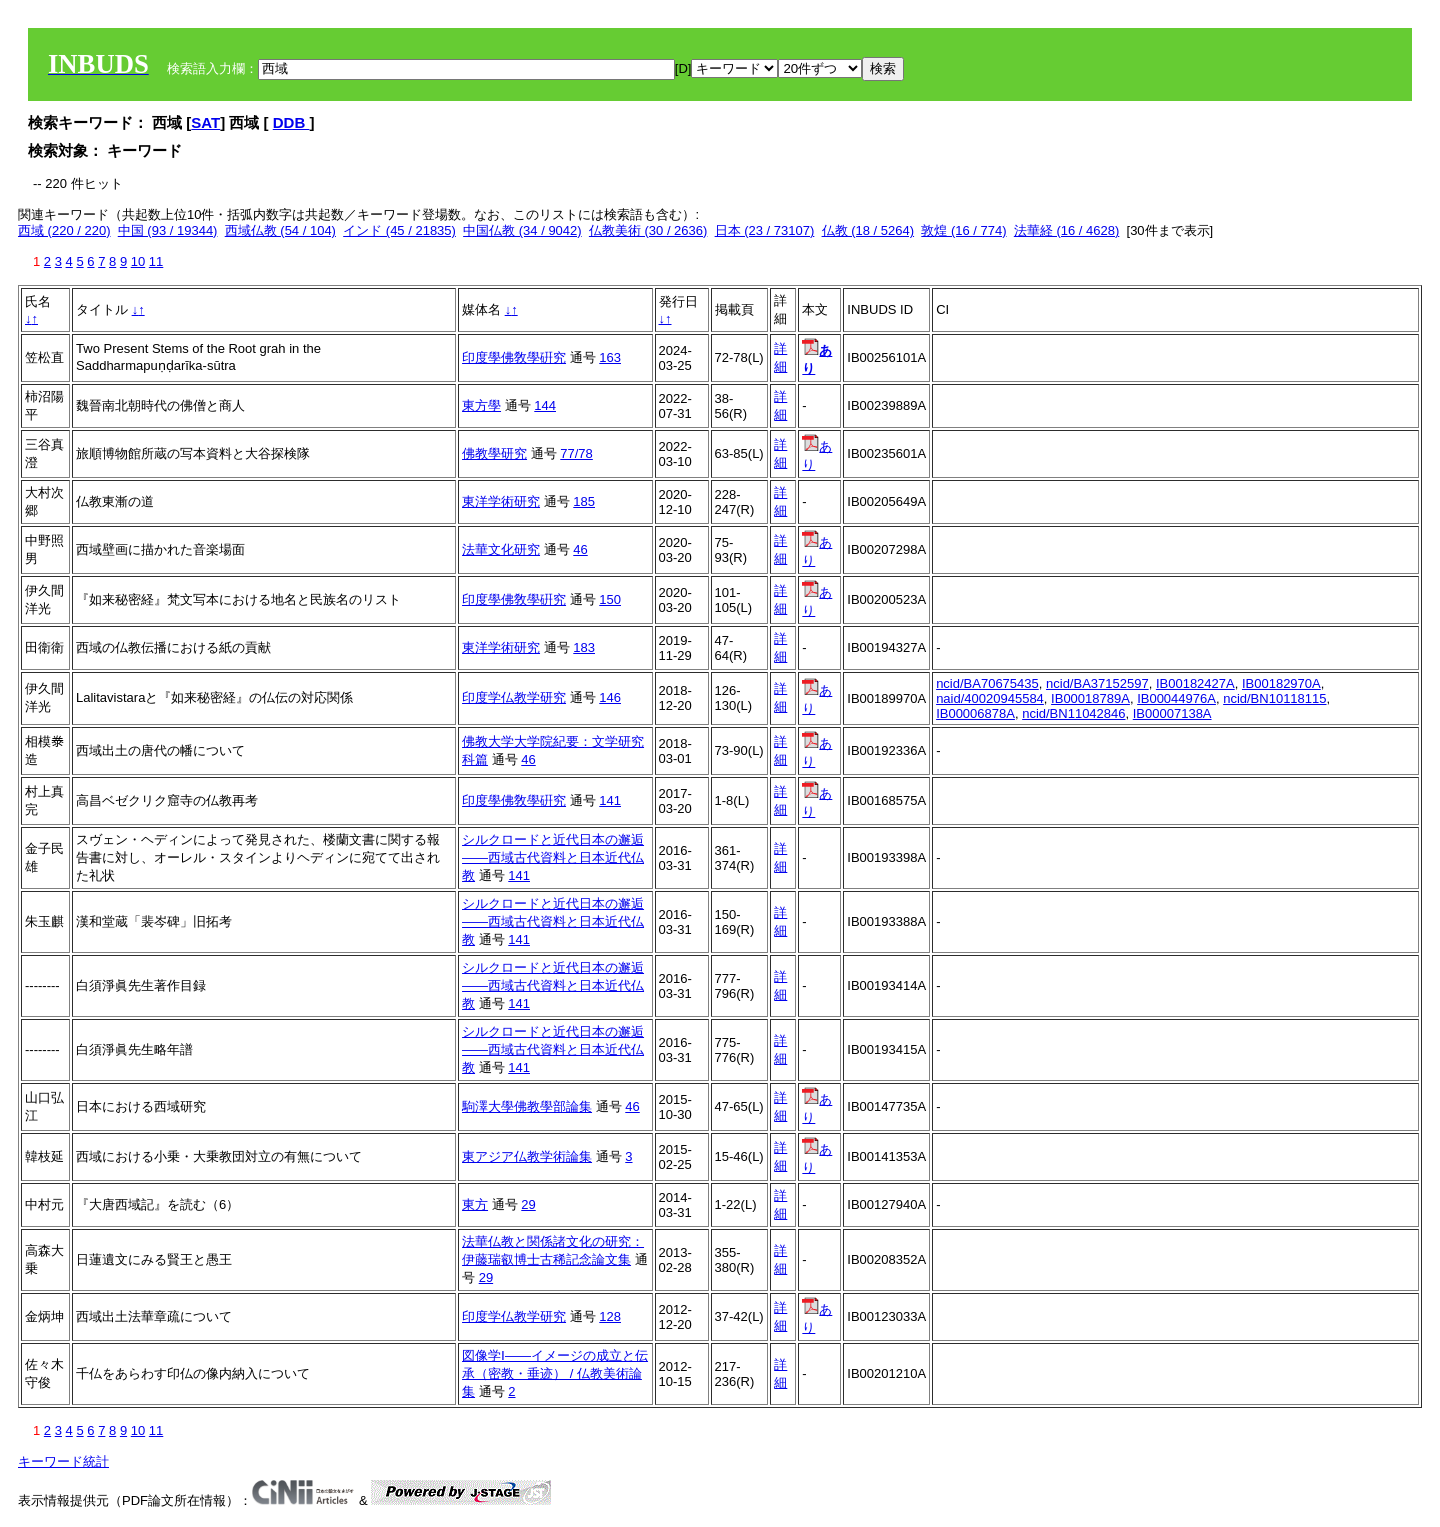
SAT (205, 122)
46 (580, 549)
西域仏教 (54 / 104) (280, 230)
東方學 (481, 405)
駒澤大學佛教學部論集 (527, 1106)
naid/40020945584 (990, 698)
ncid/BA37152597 (1097, 683)
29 (528, 1204)
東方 (475, 1204)
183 (584, 647)
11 (156, 261)
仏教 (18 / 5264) (868, 230)
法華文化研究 (501, 549)
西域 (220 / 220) (64, 230)
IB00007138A (1172, 713)
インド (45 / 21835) (399, 230)
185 (584, 501)
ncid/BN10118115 (1274, 698)
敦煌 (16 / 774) (963, 230)
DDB (291, 122)
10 (138, 261)
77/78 (576, 453)
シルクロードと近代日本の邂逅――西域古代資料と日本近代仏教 (553, 857)
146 (610, 697)
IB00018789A (1090, 698)
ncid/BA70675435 (987, 683)
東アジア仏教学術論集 (527, 1156)
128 (610, 1316)
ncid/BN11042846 (1073, 713)
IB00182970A (1281, 683)
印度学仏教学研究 (514, 697)
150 (610, 599)
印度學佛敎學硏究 (514, 357)
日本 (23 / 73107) (765, 230)
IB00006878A (975, 713)
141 (610, 800)
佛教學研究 (494, 453)
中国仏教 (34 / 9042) (522, 230)
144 (545, 405)
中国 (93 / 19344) (168, 230)
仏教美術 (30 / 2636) (648, 230)
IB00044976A (1176, 698)
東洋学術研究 (501, 501)
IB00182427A (1195, 683)
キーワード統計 (63, 1461)
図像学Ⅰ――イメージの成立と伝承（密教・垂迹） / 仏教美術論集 (555, 1373)
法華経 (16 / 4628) (1067, 230)
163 (610, 357)
